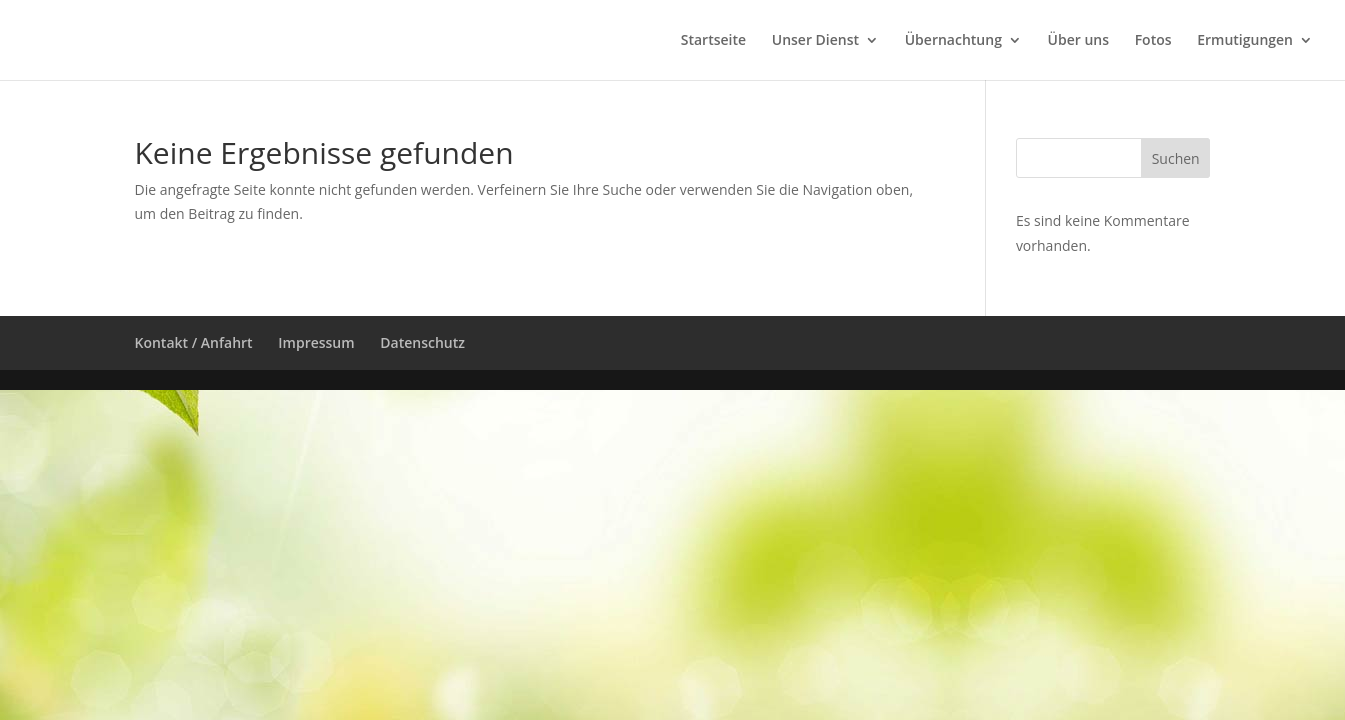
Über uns (1078, 41)
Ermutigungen (1245, 41)
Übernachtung (953, 41)
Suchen (1176, 158)
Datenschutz (422, 342)
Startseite (713, 41)
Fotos (1153, 41)
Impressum (316, 342)
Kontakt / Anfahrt (194, 342)
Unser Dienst (815, 41)
